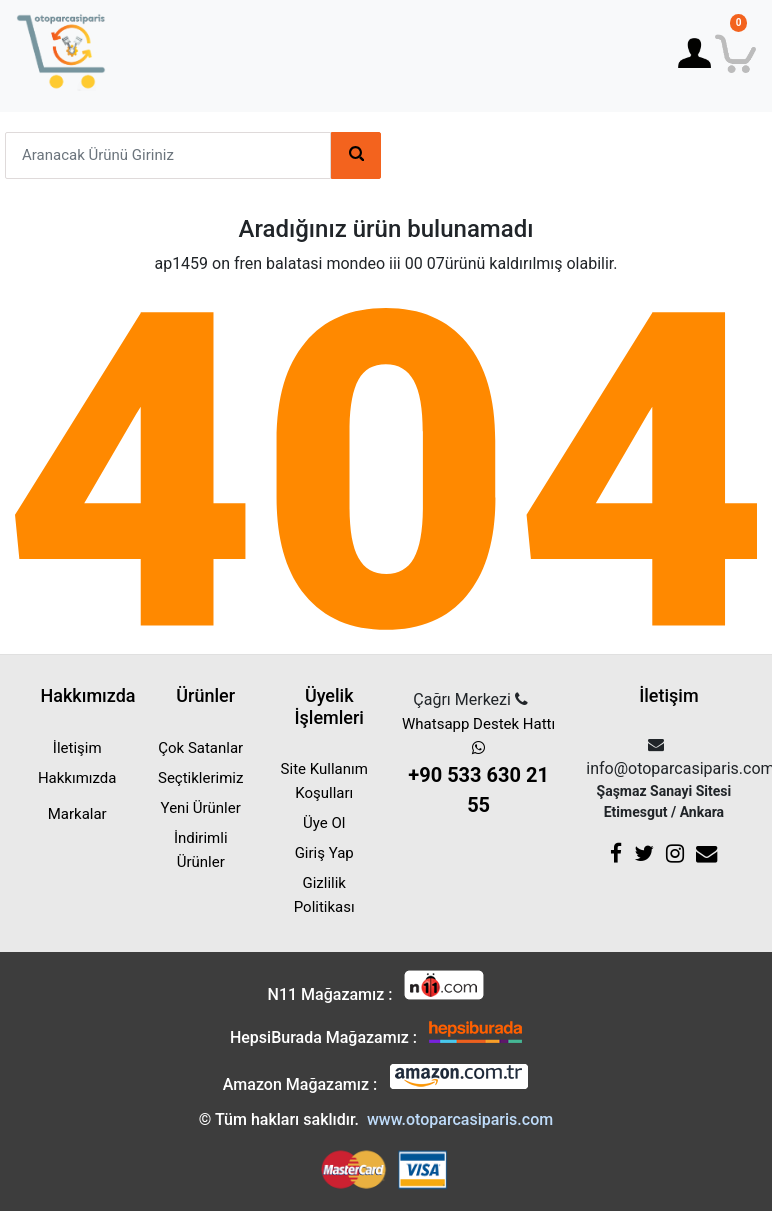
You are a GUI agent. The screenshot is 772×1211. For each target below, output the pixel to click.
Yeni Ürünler (201, 808)
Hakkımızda (77, 778)
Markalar (77, 814)
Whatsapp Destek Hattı (478, 767)
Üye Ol (324, 823)
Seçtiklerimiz (200, 778)
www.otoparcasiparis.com (460, 1119)
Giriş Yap (324, 853)
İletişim (77, 748)
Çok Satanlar (200, 748)
